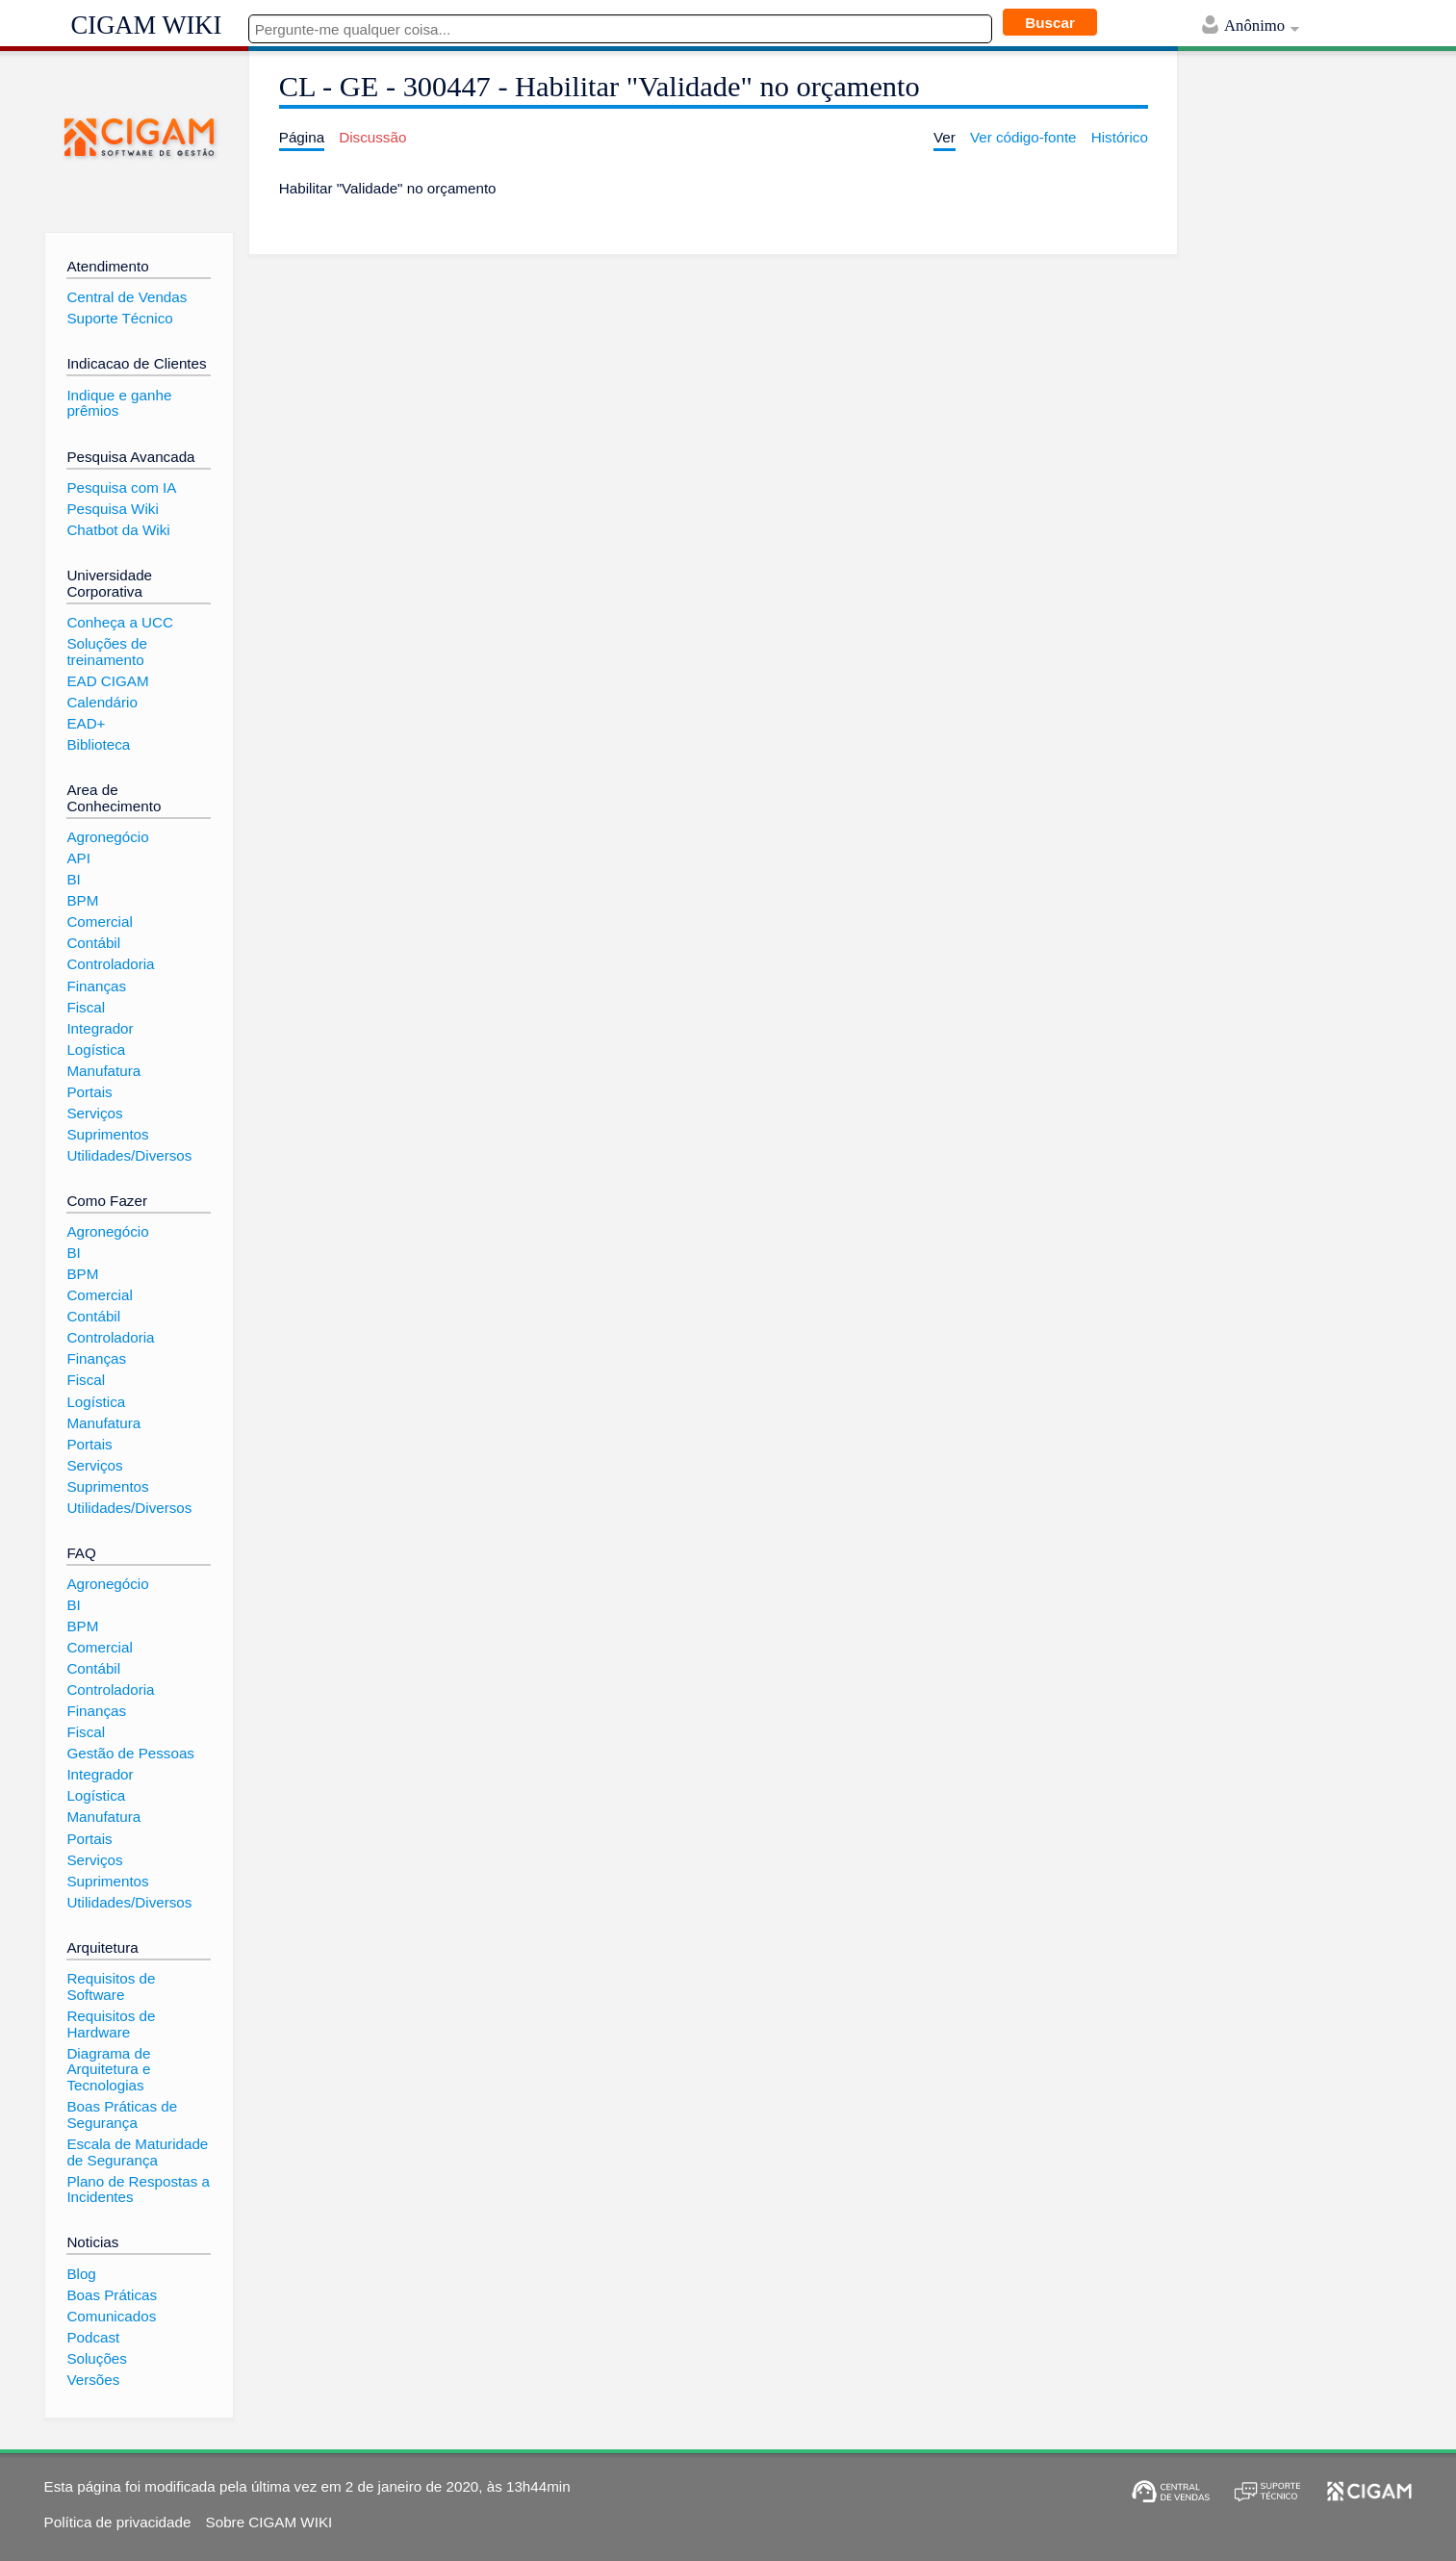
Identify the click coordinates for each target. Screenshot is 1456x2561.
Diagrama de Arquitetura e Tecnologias (108, 2069)
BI (73, 879)
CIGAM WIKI (146, 25)
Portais (89, 1092)
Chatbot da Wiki (117, 530)
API (77, 858)
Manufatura (103, 1071)
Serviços (94, 1113)
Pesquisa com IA (121, 487)
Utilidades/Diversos (129, 1155)
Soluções (96, 2358)
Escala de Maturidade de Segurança (137, 2152)
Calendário (101, 702)
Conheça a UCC (119, 622)
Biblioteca (98, 744)
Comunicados (111, 2316)
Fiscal (85, 1007)
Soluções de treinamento (106, 651)
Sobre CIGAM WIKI (269, 2522)
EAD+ (85, 723)
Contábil (93, 943)
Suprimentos (107, 1134)
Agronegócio (107, 837)
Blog (80, 2274)
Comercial (99, 921)
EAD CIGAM (107, 681)
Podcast (92, 2337)
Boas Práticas (111, 2295)
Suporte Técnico (119, 318)
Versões (92, 2379)
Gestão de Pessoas (130, 1753)
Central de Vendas (126, 297)
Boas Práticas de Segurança (121, 2114)
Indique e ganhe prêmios (118, 403)
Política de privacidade (118, 2522)
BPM (82, 900)
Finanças (96, 986)
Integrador (99, 1028)
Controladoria (110, 964)
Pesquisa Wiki (112, 508)
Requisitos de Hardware (110, 2024)
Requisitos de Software (110, 1986)
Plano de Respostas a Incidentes (138, 2189)
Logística (95, 1049)
